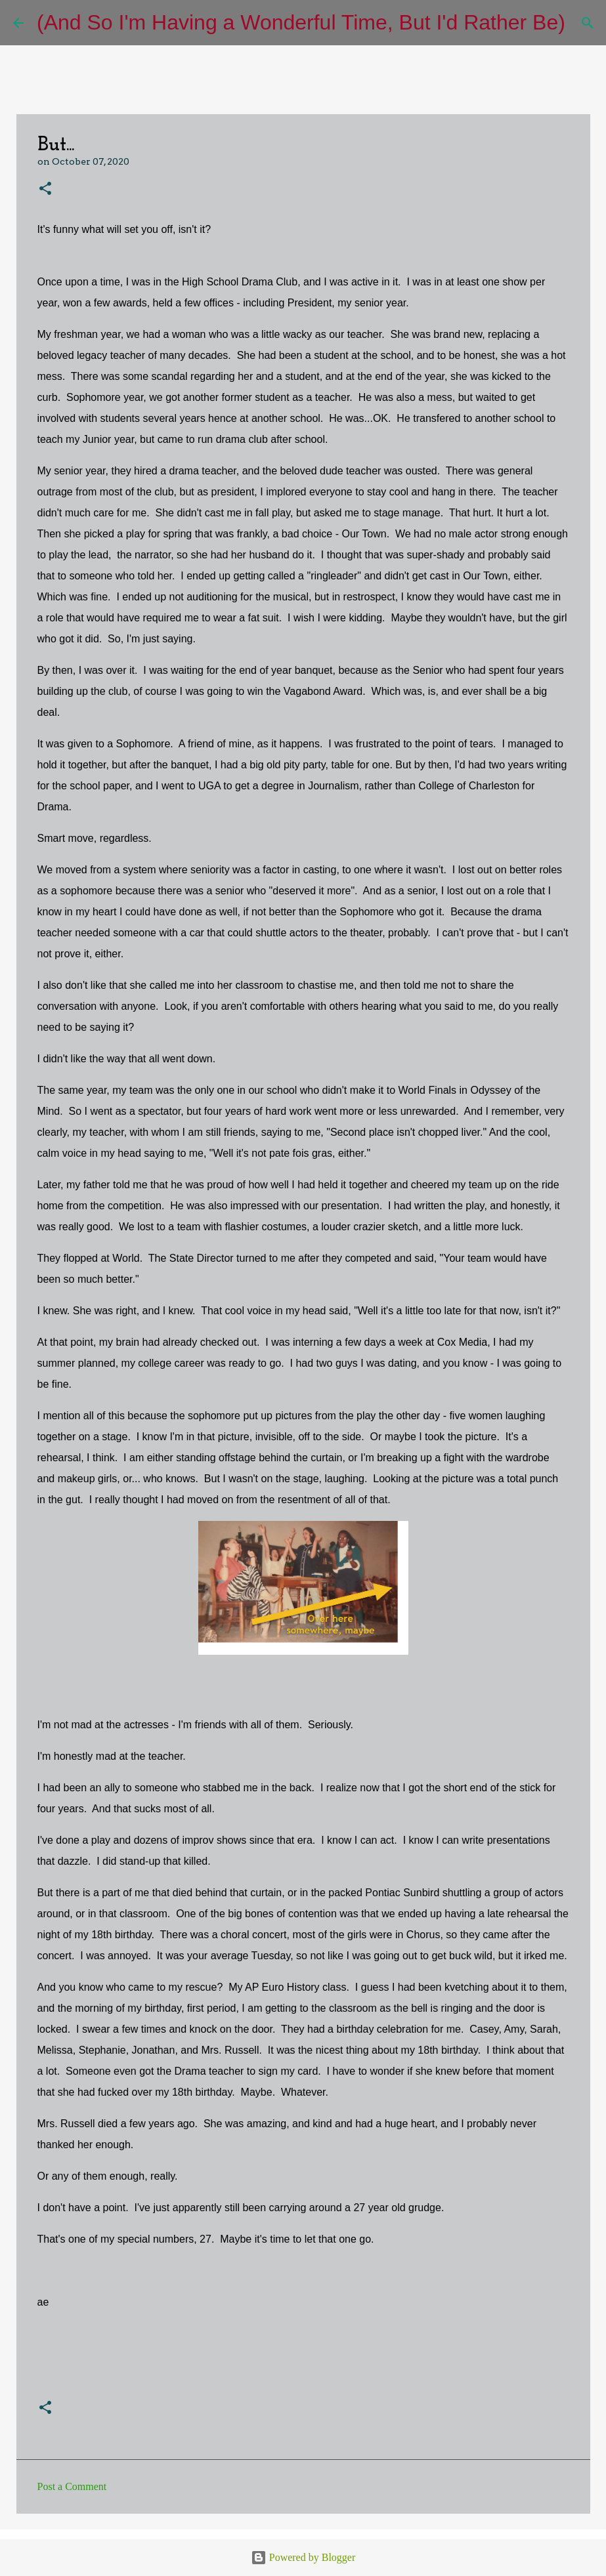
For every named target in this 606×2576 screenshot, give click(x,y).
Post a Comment (72, 2486)
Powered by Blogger (303, 2557)
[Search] (584, 23)
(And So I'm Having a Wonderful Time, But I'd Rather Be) (301, 22)
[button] (45, 189)
